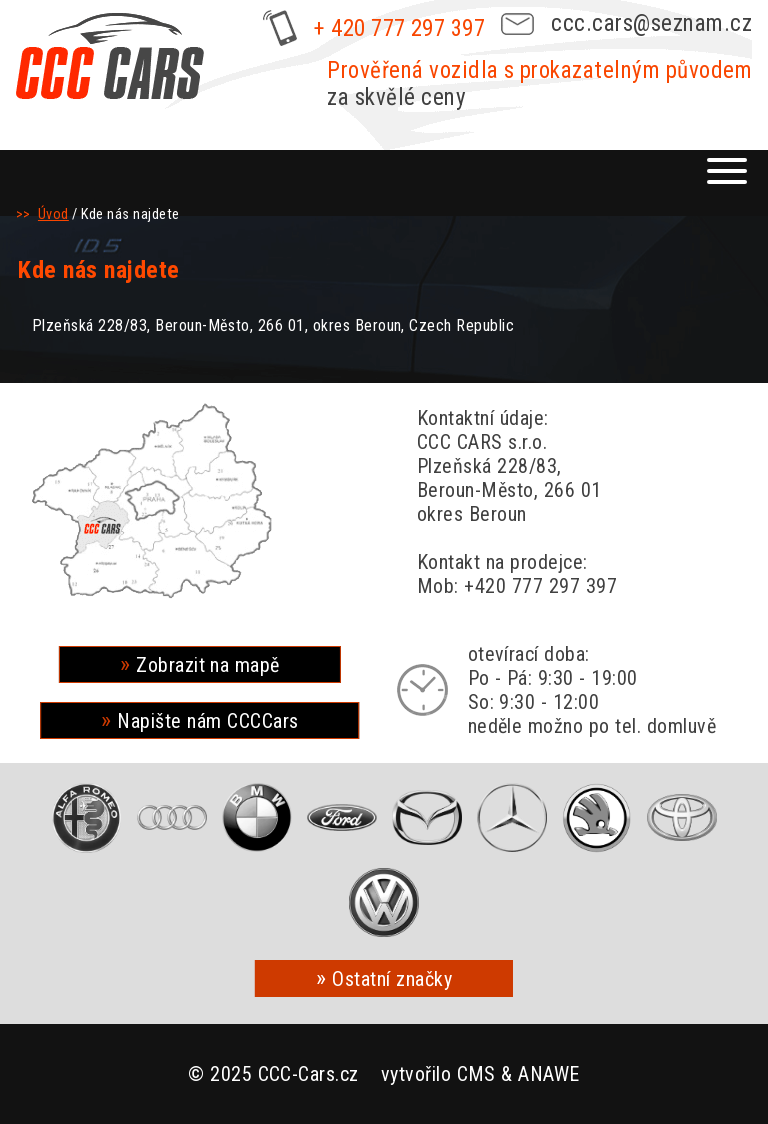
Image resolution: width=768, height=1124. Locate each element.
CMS (476, 1074)
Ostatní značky (392, 979)
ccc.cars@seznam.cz (651, 23)
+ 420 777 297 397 (399, 28)
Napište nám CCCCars (207, 721)
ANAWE (548, 1074)
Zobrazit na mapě (208, 665)
